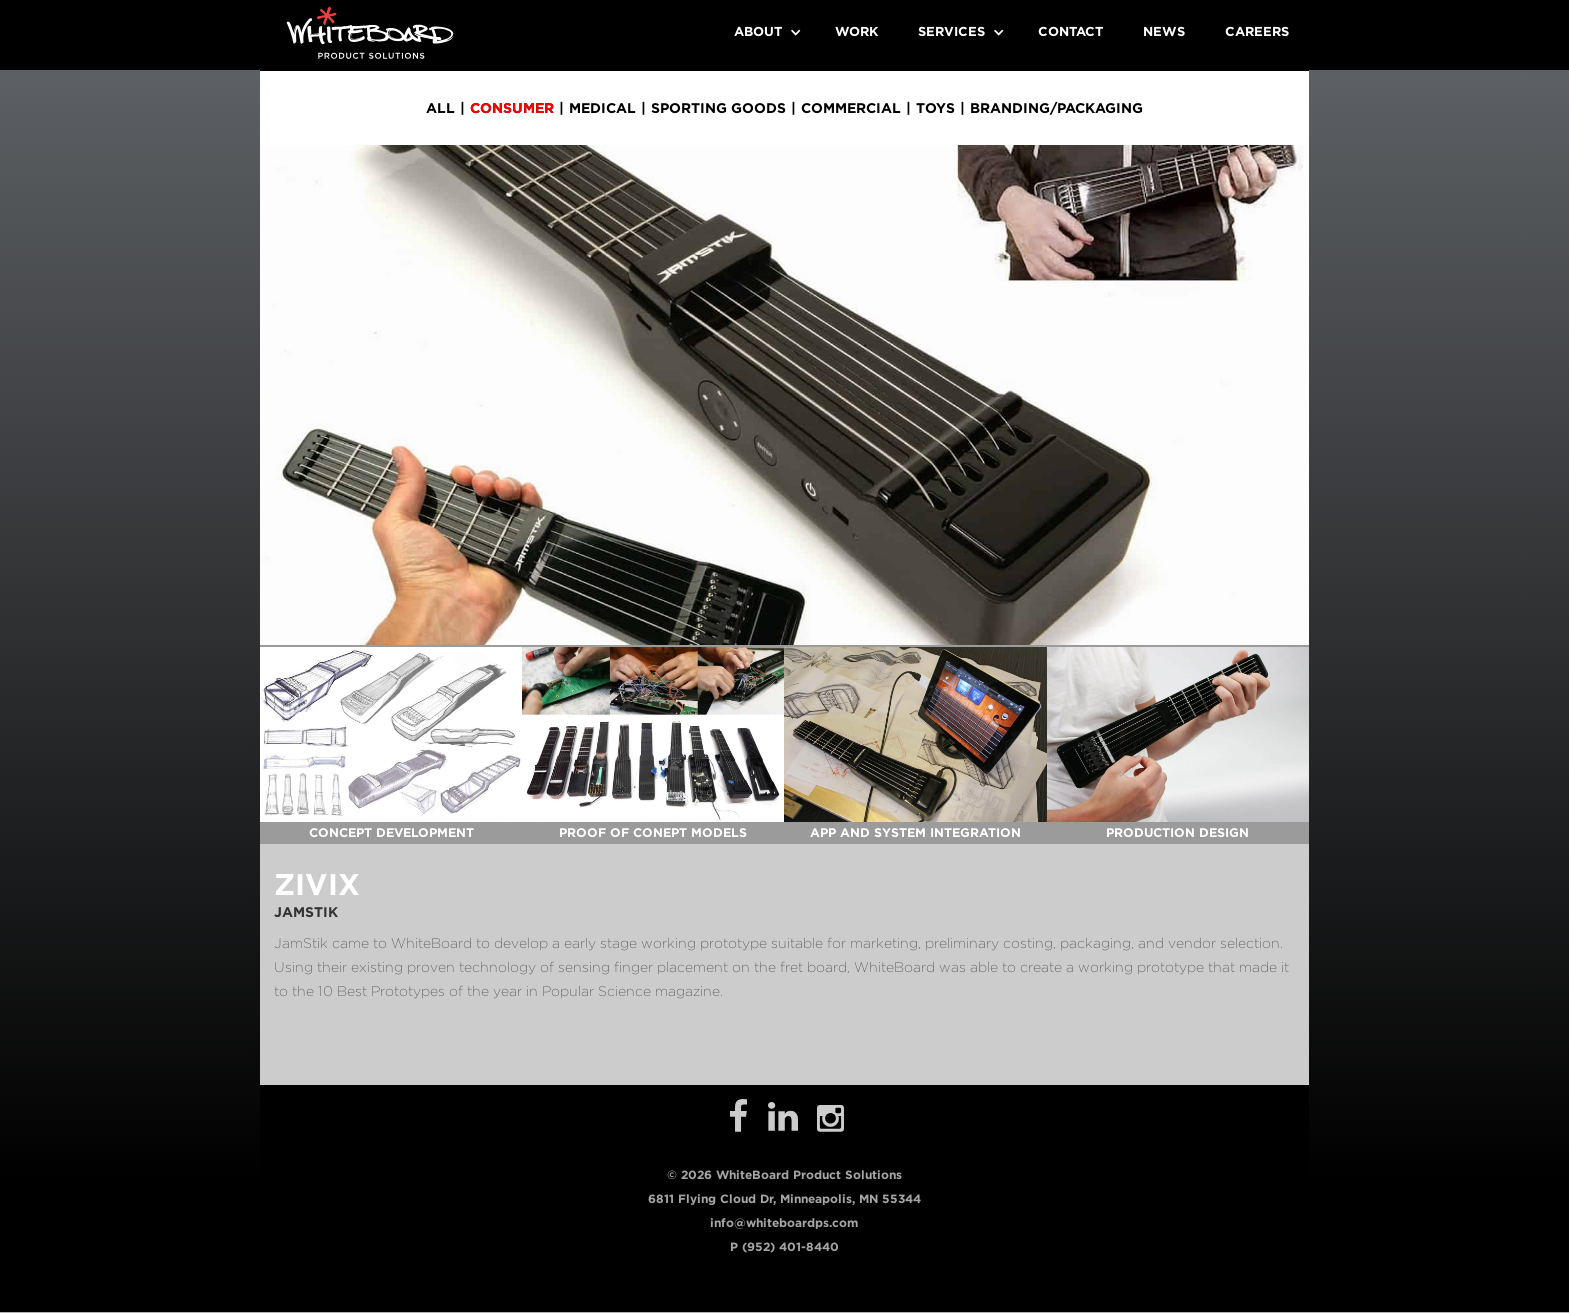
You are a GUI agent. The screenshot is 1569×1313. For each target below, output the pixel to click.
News (1164, 31)
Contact (1070, 31)
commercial (851, 108)
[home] (370, 32)
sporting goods (718, 108)
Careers (1257, 31)
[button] (764, 32)
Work (856, 31)
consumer (512, 108)
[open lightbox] (391, 734)
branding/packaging (1056, 108)
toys (935, 108)
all (440, 108)
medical (602, 108)
